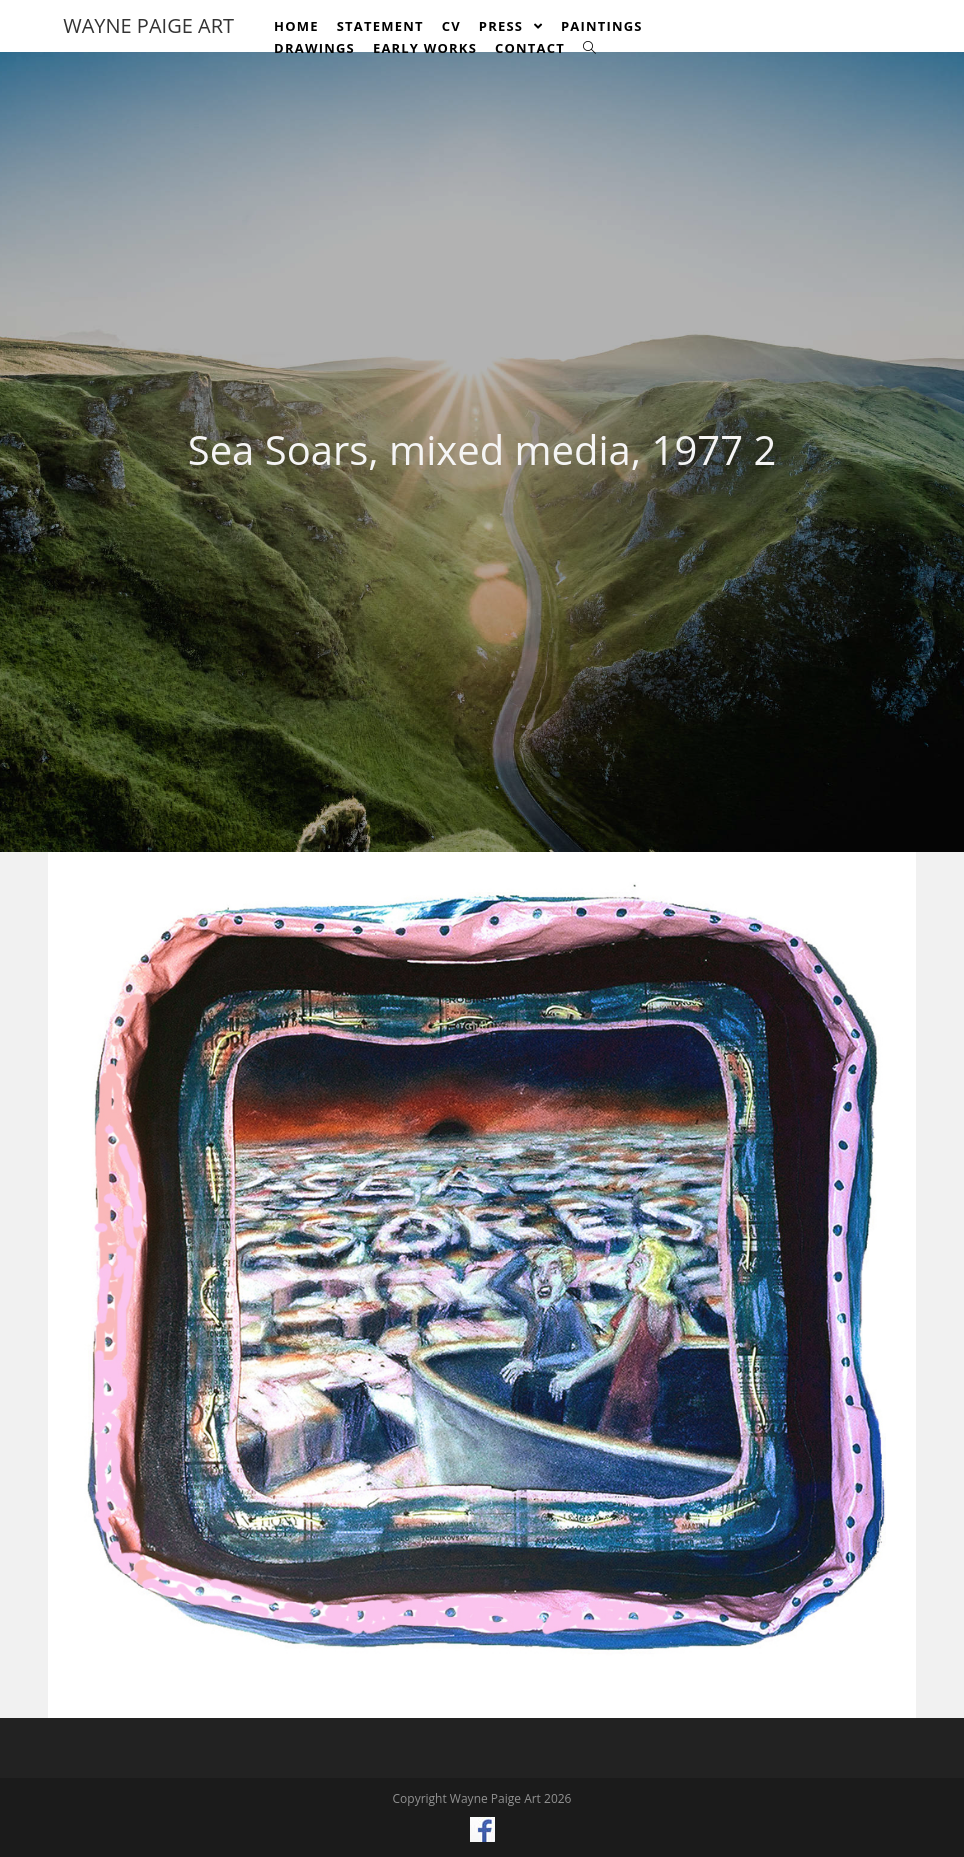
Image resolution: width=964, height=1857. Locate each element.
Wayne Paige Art (148, 25)
